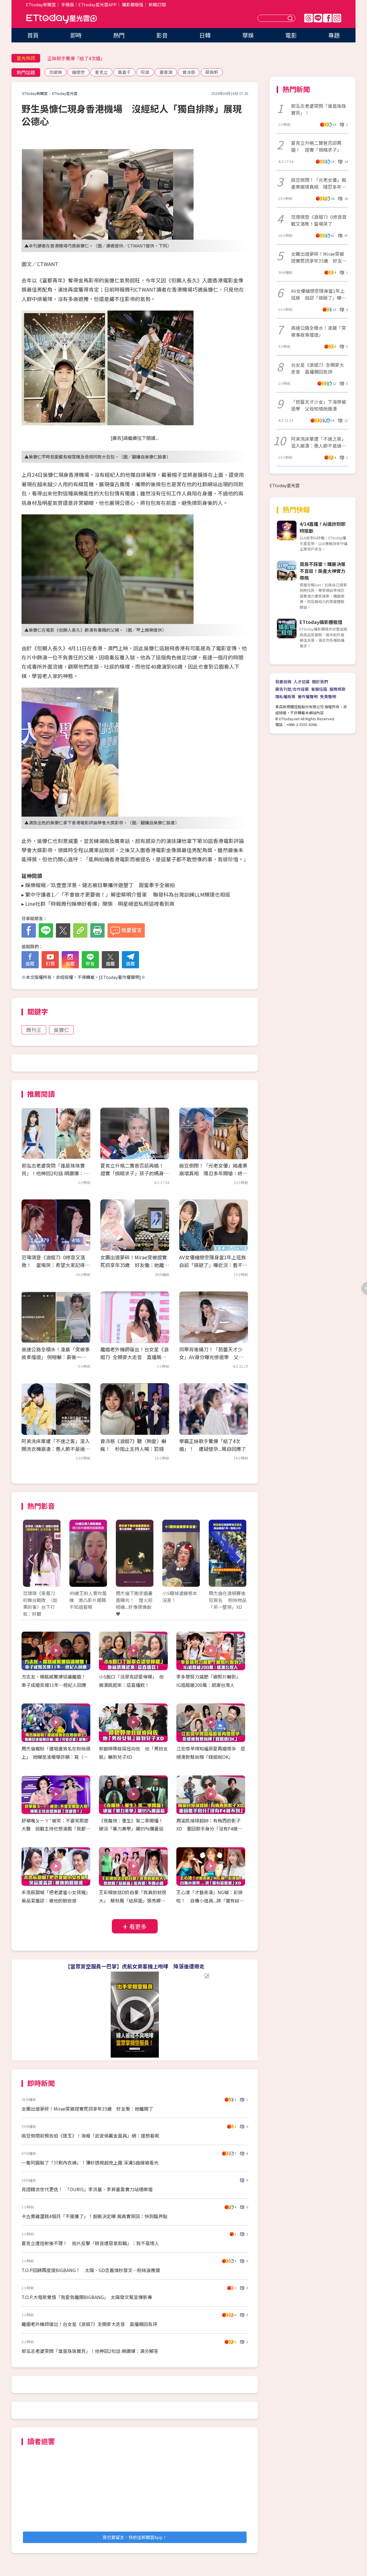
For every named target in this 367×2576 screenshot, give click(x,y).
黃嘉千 (124, 72)
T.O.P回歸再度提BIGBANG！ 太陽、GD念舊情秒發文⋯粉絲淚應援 (91, 2270)
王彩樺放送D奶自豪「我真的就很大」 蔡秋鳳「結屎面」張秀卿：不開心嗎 (132, 1900)
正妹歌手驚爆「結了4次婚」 (76, 58)
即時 (76, 35)
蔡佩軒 (211, 72)
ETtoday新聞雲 (41, 4)
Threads (308, 18)
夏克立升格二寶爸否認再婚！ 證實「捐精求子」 (316, 146)
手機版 (67, 4)
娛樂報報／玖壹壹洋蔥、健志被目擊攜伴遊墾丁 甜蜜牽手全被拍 (100, 885)
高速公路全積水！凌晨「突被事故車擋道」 (318, 331)
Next (239, 1559)
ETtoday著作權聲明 (120, 977)
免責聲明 (328, 696)
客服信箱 (319, 689)
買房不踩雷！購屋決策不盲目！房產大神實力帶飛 (322, 571)
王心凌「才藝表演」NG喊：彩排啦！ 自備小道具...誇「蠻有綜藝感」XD (210, 1900)
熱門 (119, 35)
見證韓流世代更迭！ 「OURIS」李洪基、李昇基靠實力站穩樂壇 (87, 2189)
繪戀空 (78, 72)
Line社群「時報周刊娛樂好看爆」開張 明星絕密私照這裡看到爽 (100, 903)
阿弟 (145, 72)
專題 (334, 35)
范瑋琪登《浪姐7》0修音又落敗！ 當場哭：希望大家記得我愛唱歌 (56, 1265)
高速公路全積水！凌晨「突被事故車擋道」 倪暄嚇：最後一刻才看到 (56, 1357)
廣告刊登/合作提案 (292, 689)
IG (337, 18)
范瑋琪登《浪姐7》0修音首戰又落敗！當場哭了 (319, 220)
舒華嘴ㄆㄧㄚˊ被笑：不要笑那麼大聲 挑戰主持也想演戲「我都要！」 (55, 1829)
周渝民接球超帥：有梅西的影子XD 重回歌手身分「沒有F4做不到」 (209, 1829)
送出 (291, 18)
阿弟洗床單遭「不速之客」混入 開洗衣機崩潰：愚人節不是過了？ (58, 1448)
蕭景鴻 (165, 72)
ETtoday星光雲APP (97, 4)
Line (318, 18)
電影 (291, 35)
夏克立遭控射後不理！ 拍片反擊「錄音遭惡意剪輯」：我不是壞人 (90, 2243)
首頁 (33, 35)
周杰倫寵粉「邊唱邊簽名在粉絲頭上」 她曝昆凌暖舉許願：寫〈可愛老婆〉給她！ (56, 1757)
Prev (31, 1559)
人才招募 (302, 681)
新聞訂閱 (157, 4)
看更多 (138, 1926)
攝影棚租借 (132, 4)
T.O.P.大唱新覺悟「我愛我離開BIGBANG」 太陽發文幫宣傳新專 (87, 2297)
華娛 (248, 35)
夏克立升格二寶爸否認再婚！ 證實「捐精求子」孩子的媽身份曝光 (134, 1173)
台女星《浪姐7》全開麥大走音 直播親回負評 (317, 368)
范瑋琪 (55, 72)
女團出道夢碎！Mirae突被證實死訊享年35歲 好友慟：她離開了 (134, 1265)
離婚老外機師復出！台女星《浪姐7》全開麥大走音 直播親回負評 (134, 1357)
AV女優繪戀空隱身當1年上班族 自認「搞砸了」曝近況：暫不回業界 (215, 1265)
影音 (162, 35)
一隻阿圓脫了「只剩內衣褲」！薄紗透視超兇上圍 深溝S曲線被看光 (90, 2162)
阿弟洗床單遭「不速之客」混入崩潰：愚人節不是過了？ (318, 442)
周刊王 (34, 1029)
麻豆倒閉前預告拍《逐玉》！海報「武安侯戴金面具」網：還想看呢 (90, 2135)
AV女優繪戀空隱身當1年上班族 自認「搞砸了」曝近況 (318, 294)
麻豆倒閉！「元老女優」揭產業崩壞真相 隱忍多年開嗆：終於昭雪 (213, 1173)
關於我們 (320, 681)
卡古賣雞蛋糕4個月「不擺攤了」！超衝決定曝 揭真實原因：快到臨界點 (94, 2216)
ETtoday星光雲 (61, 19)
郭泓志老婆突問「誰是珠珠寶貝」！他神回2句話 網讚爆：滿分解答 (55, 1173)
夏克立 (101, 72)
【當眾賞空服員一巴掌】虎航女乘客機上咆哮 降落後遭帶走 (134, 1966)
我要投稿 (283, 681)
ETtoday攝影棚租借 (321, 621)
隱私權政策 (285, 696)
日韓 (205, 35)
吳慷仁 (61, 1029)
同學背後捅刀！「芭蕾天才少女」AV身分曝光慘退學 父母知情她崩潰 (211, 1357)
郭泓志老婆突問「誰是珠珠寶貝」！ (318, 109)
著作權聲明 (308, 696)
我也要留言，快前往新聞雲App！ (135, 2537)
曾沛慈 (188, 72)
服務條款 (337, 689)
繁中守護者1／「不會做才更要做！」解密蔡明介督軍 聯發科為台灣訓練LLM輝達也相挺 (127, 894)
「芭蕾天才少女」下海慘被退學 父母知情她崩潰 (318, 405)
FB (327, 18)
